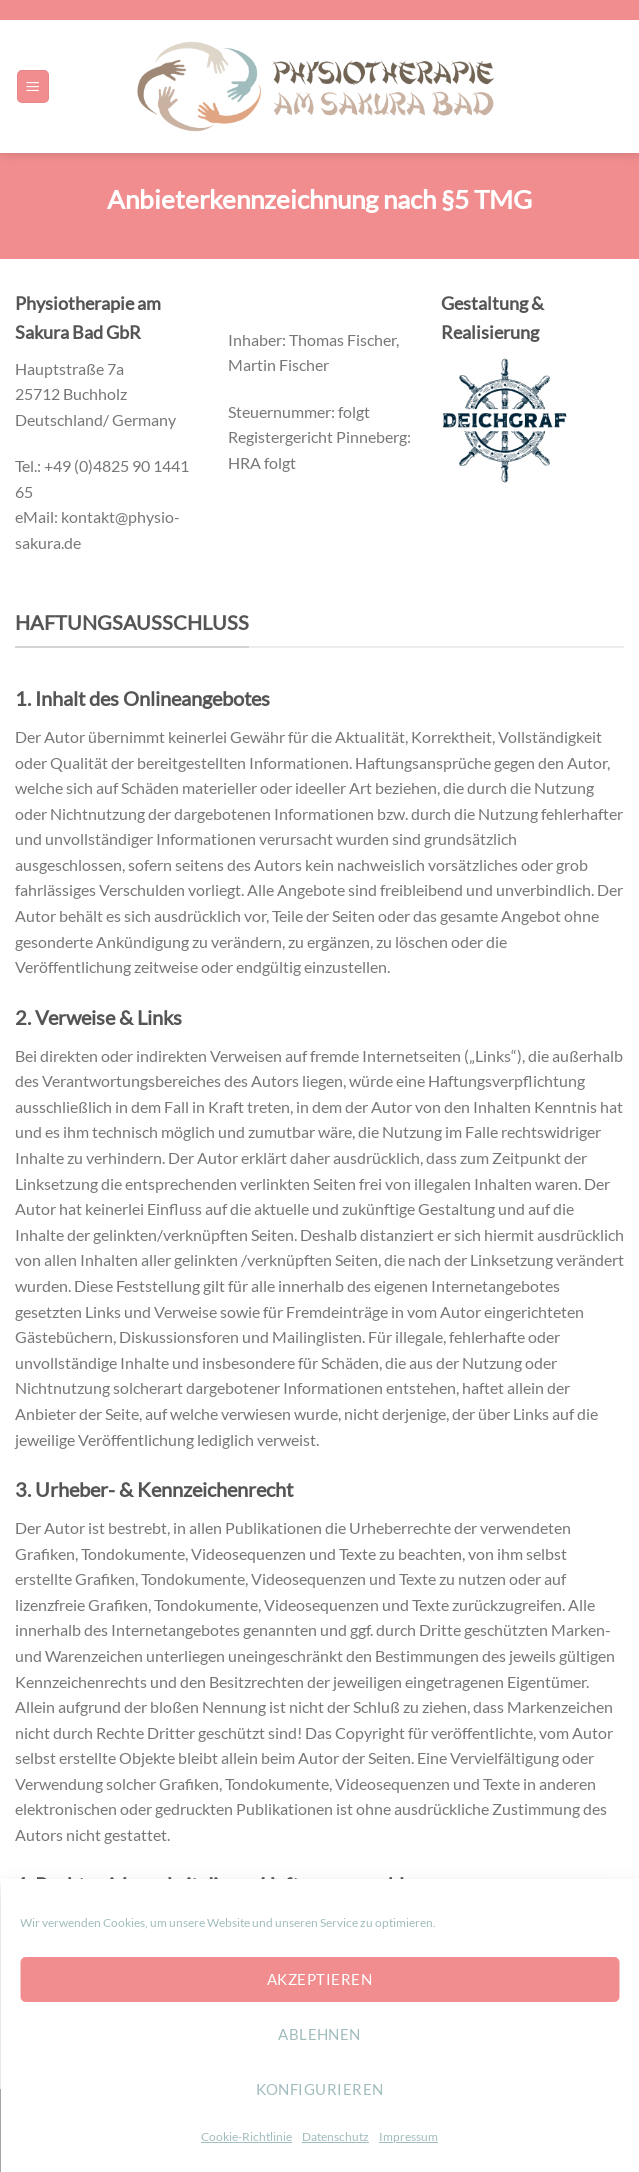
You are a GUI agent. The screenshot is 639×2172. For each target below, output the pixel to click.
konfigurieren (320, 2089)
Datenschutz (335, 2136)
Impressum (408, 2136)
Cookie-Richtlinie (246, 2136)
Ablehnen (319, 2034)
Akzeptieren (319, 1979)
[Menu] (33, 86)
